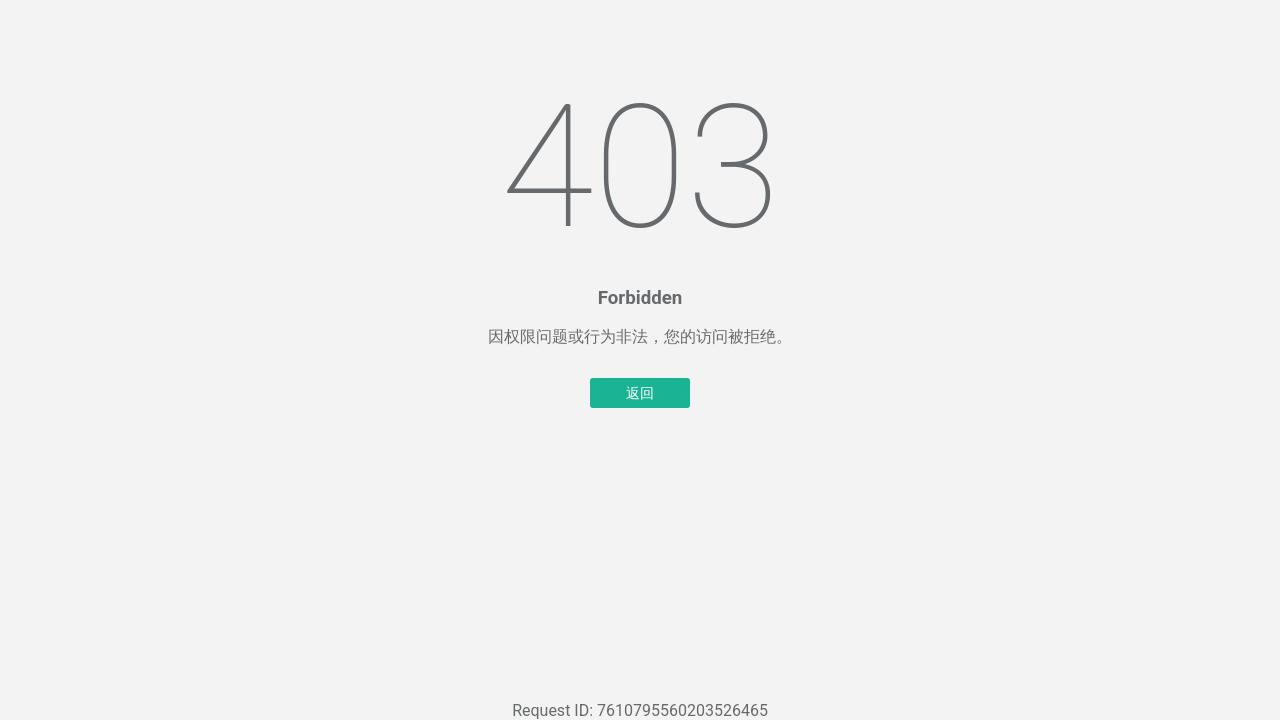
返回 (640, 393)
